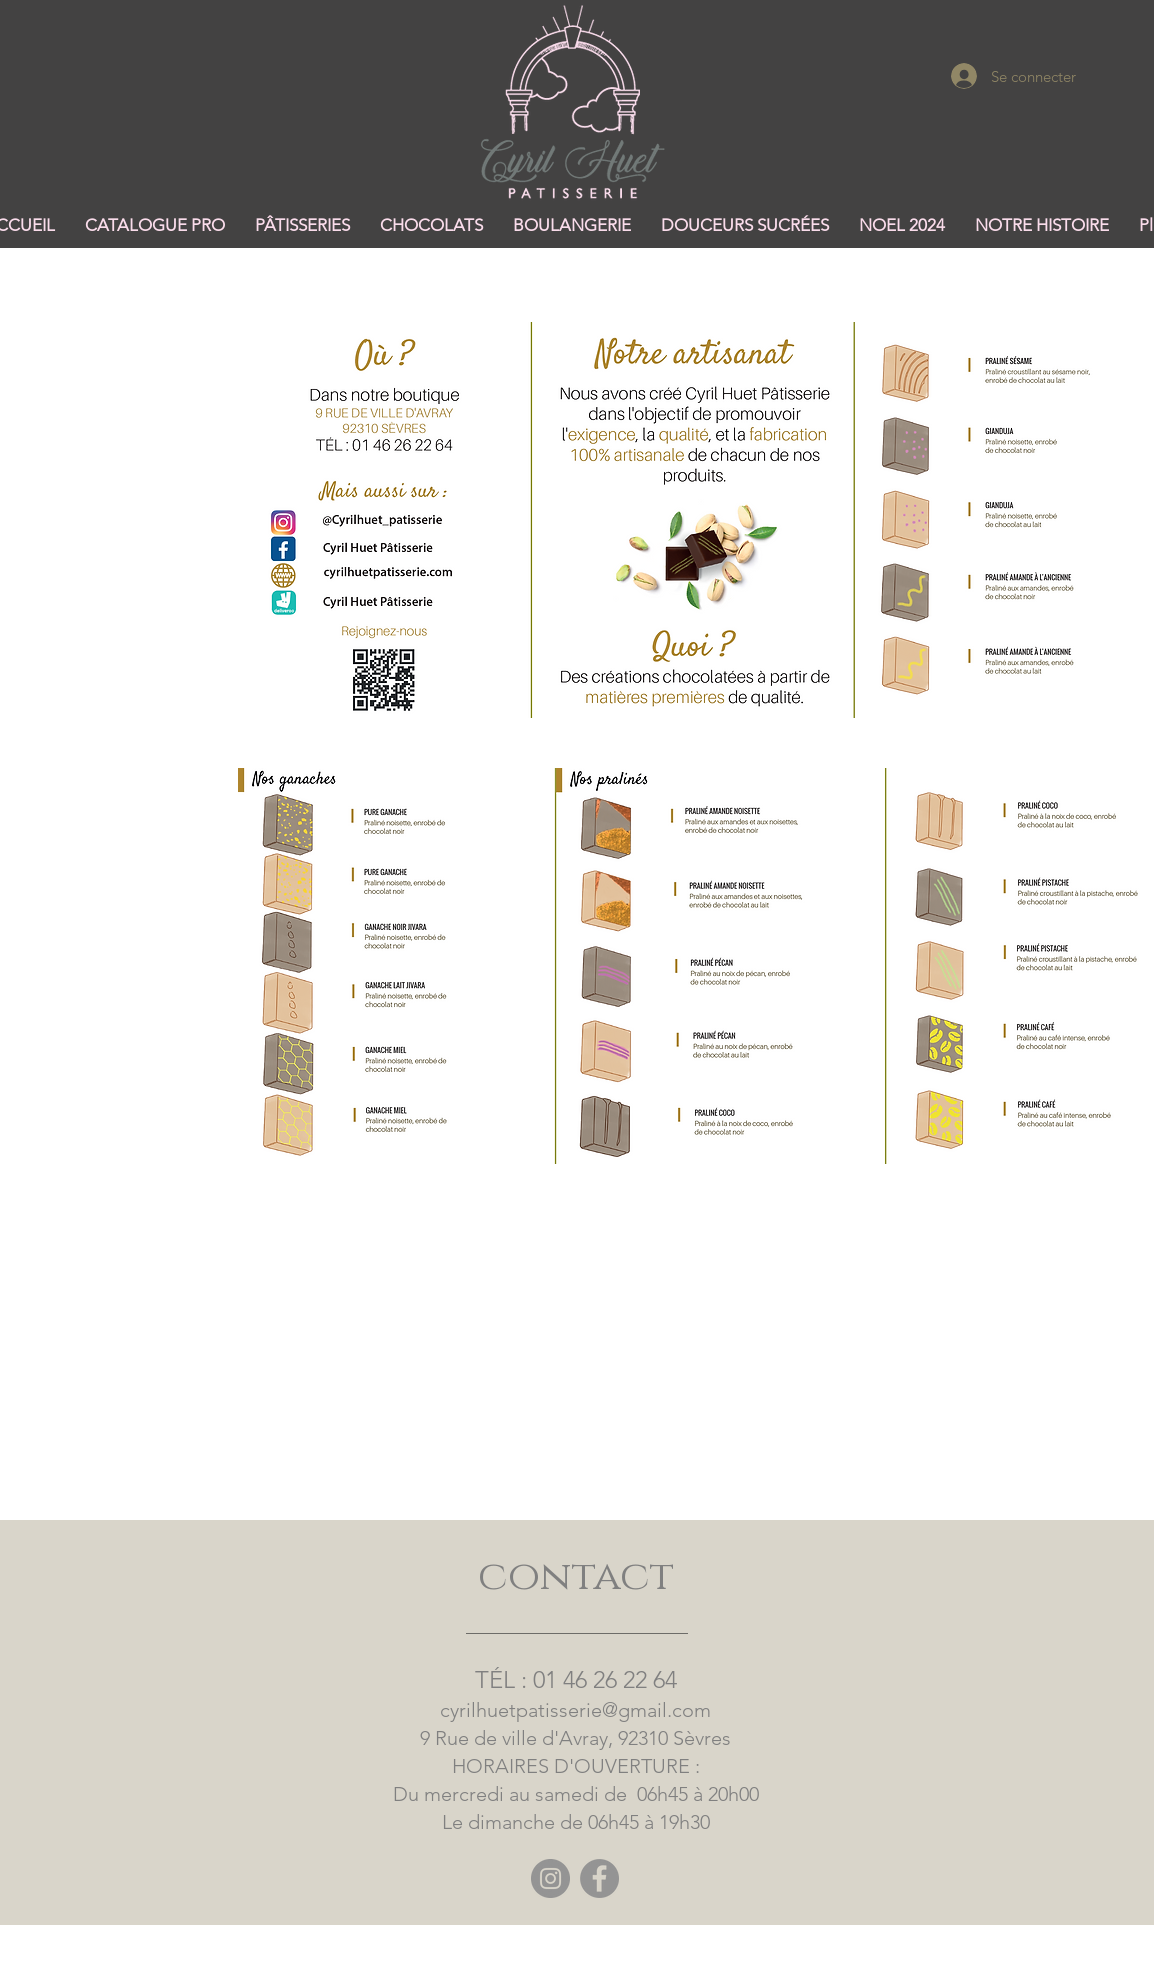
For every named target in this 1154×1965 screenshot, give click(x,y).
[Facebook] (599, 1878)
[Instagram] (550, 1878)
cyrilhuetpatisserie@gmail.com (575, 1710)
